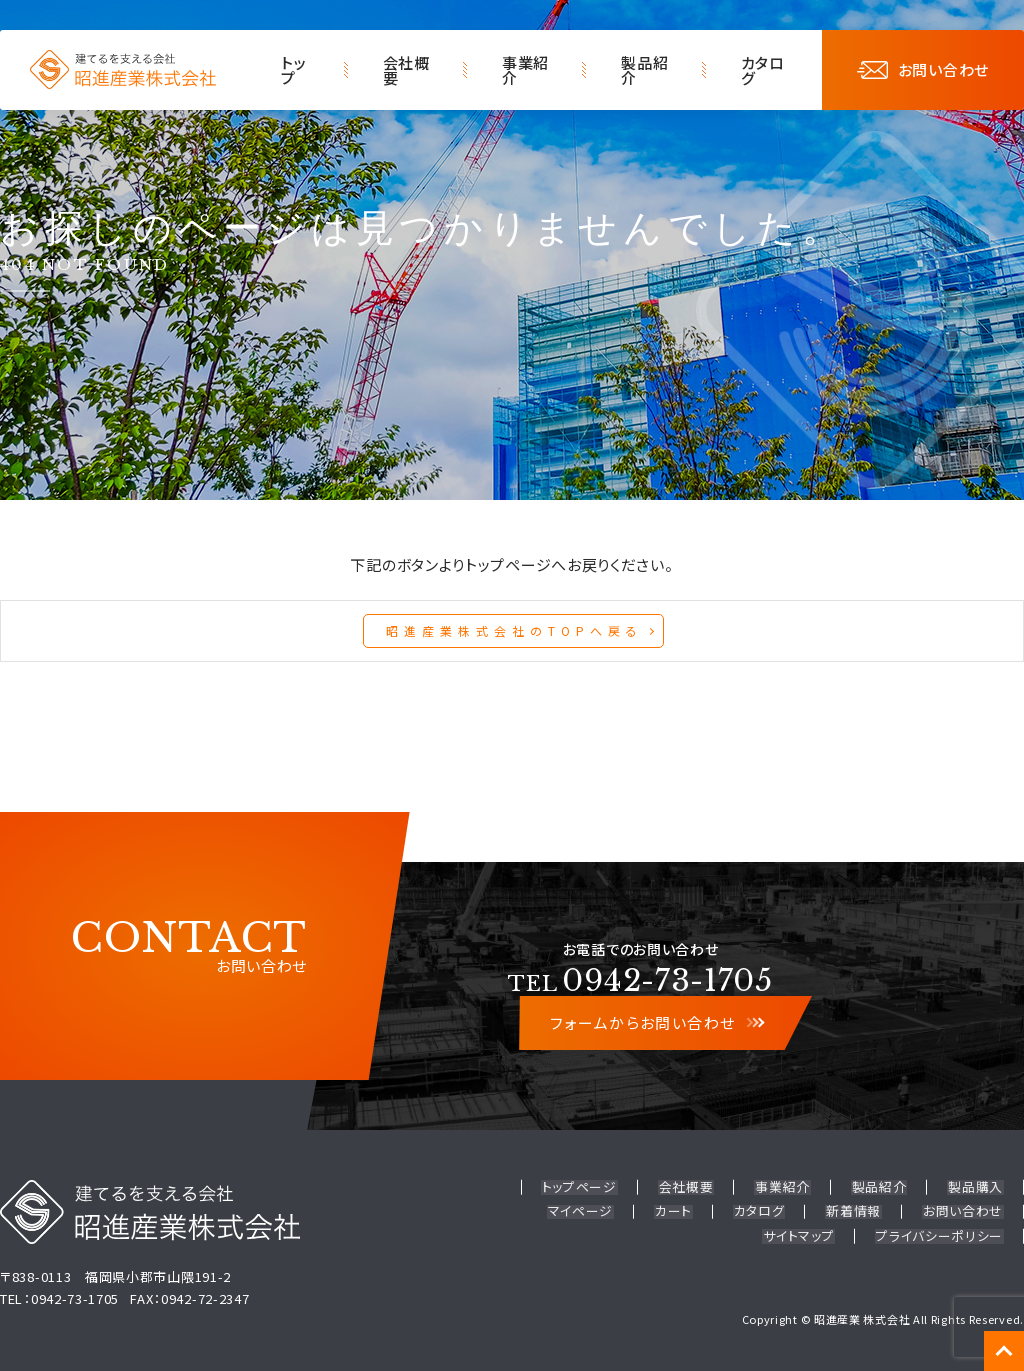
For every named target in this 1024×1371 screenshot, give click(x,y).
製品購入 (976, 1187)
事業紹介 (525, 70)
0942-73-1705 (640, 980)
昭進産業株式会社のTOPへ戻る (514, 630)
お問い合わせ (923, 69)
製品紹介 (644, 70)
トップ (293, 70)
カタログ (763, 70)
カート (679, 1210)
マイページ (589, 1210)
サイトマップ (801, 1233)
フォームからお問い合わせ (656, 1023)
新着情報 (856, 1210)
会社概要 (406, 70)
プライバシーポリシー (940, 1233)
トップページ (587, 1187)
